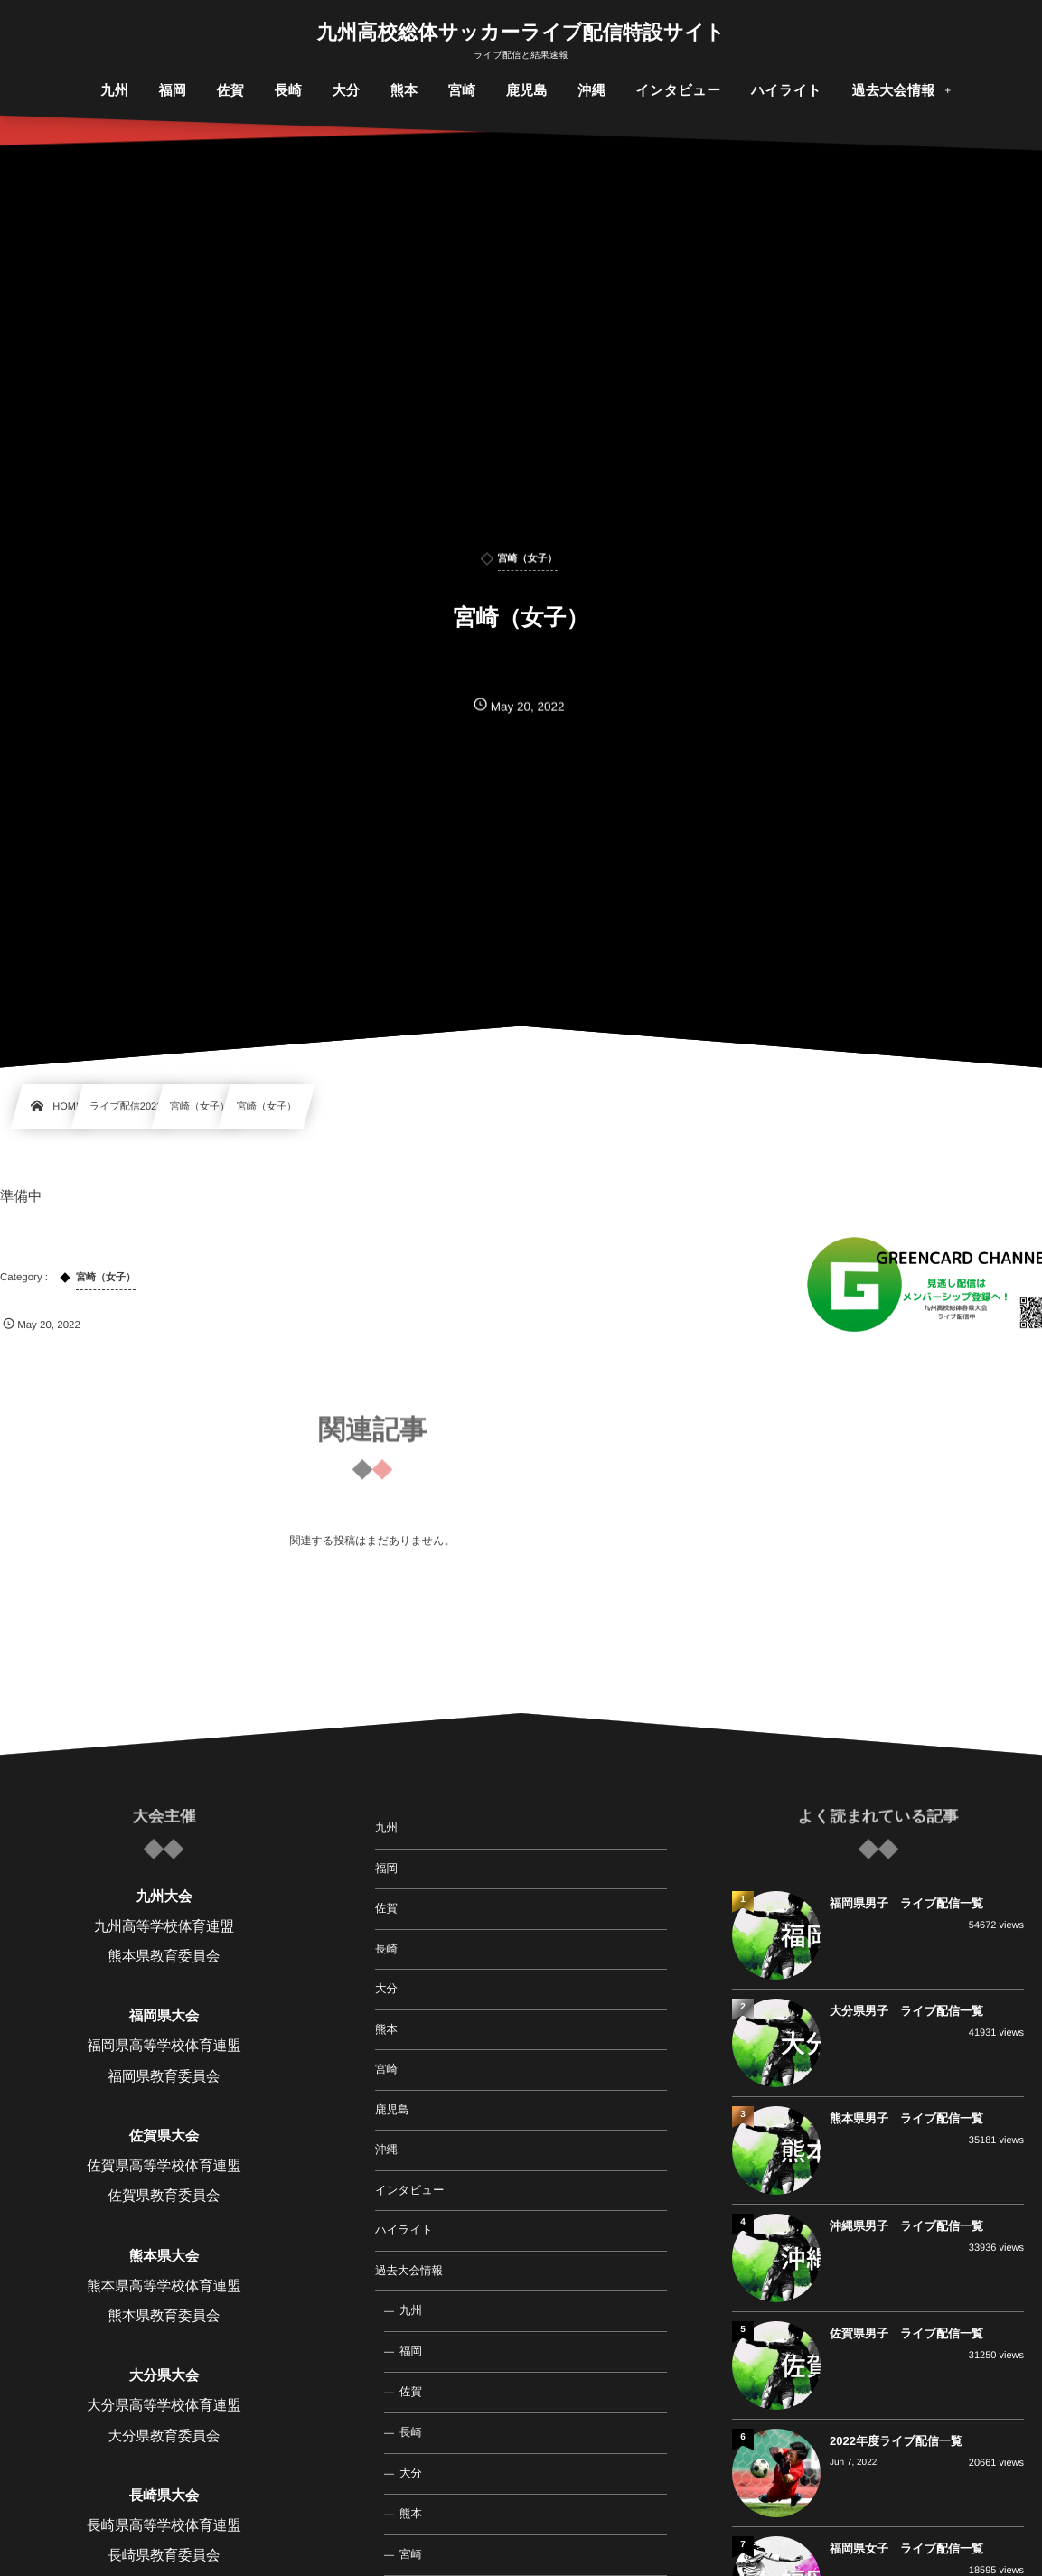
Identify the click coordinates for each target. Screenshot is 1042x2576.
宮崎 (386, 2069)
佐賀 (386, 1908)
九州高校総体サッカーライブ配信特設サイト (521, 32)
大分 (386, 1988)
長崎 (386, 1949)
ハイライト (404, 2230)
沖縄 (386, 2149)
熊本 (386, 2029)
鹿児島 (392, 2109)
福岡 (386, 1868)
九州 (386, 1828)
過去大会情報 (409, 2270)
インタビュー (409, 2190)
